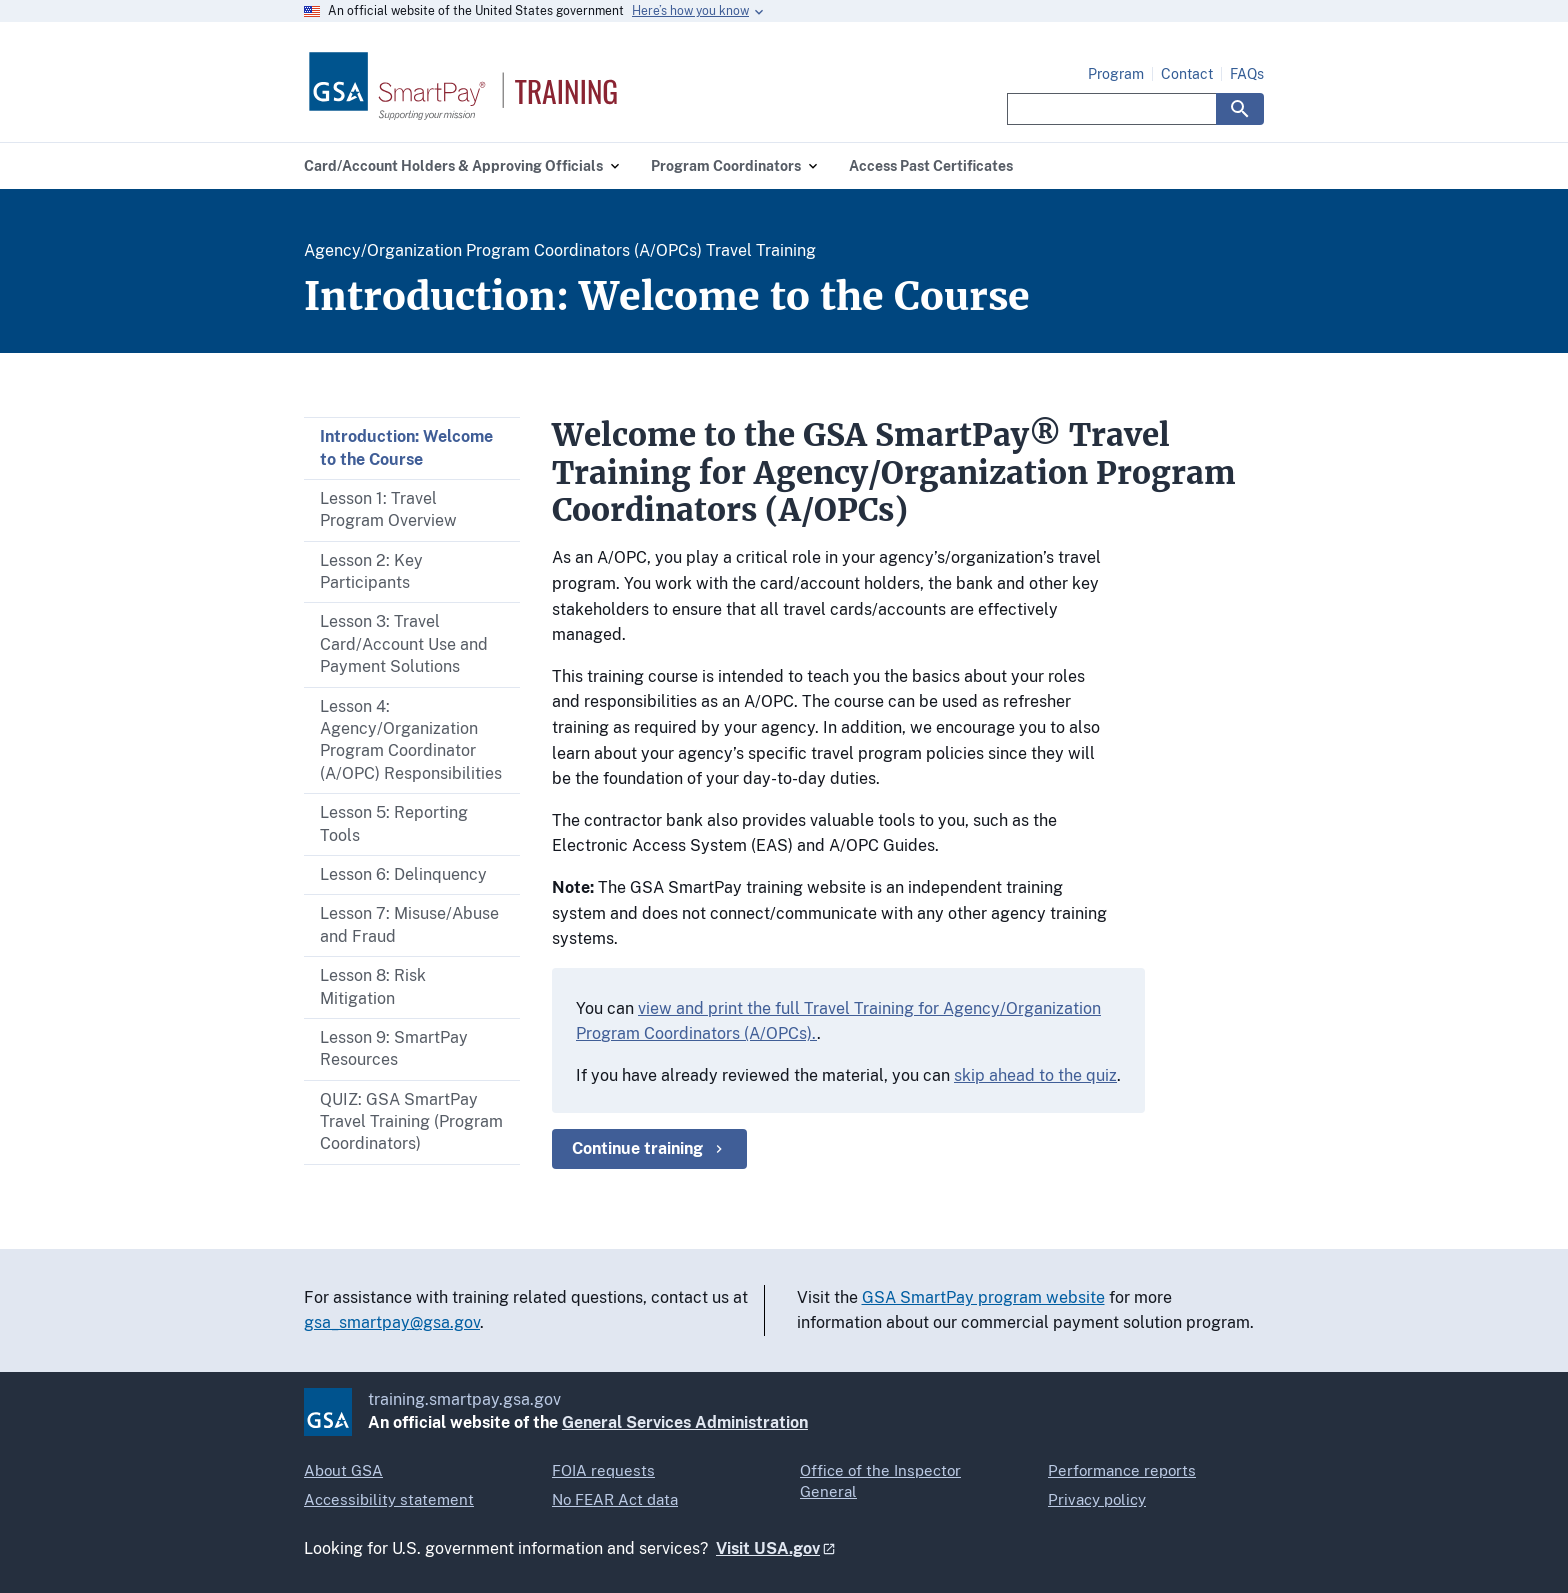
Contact (1187, 74)
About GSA (343, 1470)
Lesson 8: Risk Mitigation (373, 986)
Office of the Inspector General (880, 1481)
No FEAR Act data (615, 1499)
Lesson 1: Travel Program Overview (388, 509)
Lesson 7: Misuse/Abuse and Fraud (409, 924)
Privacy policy (1097, 1499)
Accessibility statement (389, 1499)
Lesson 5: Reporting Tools (394, 823)
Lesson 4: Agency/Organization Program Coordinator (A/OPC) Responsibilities (411, 740)
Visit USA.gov (768, 1548)
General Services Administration (685, 1422)
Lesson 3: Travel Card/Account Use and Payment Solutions (404, 644)
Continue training (649, 1148)
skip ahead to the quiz (1035, 1075)
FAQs (1247, 74)
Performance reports (1122, 1470)
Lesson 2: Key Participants (371, 571)
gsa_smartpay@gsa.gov (392, 1322)
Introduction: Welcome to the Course (406, 447)
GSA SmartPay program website (983, 1297)
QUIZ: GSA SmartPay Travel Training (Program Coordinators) (411, 1122)
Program (1116, 74)
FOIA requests (603, 1470)
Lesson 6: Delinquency (403, 874)
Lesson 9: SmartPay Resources (394, 1048)
